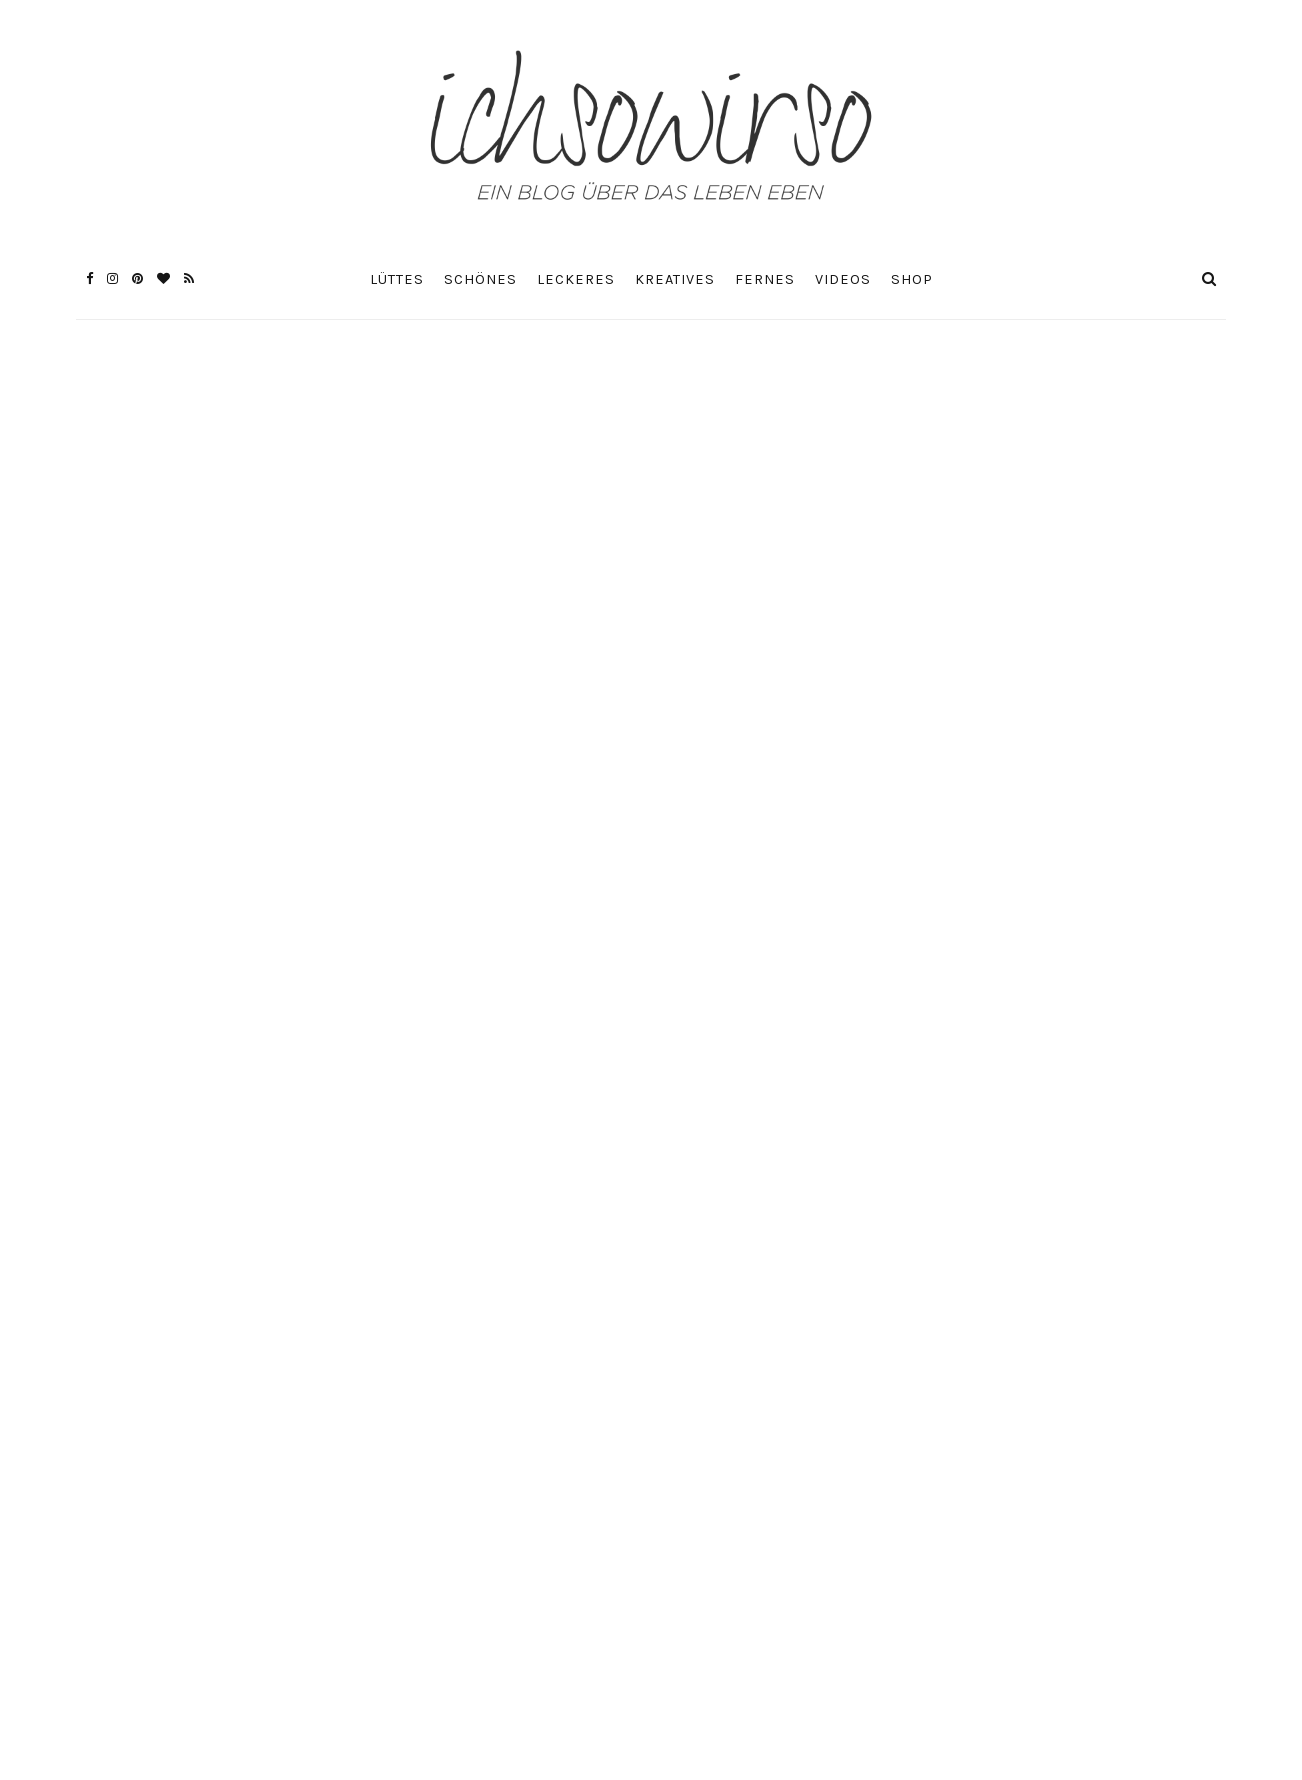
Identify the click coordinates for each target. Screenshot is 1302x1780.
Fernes (765, 279)
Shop (912, 279)
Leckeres (576, 279)
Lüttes (397, 279)
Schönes (480, 279)
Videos (843, 279)
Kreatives (675, 279)
